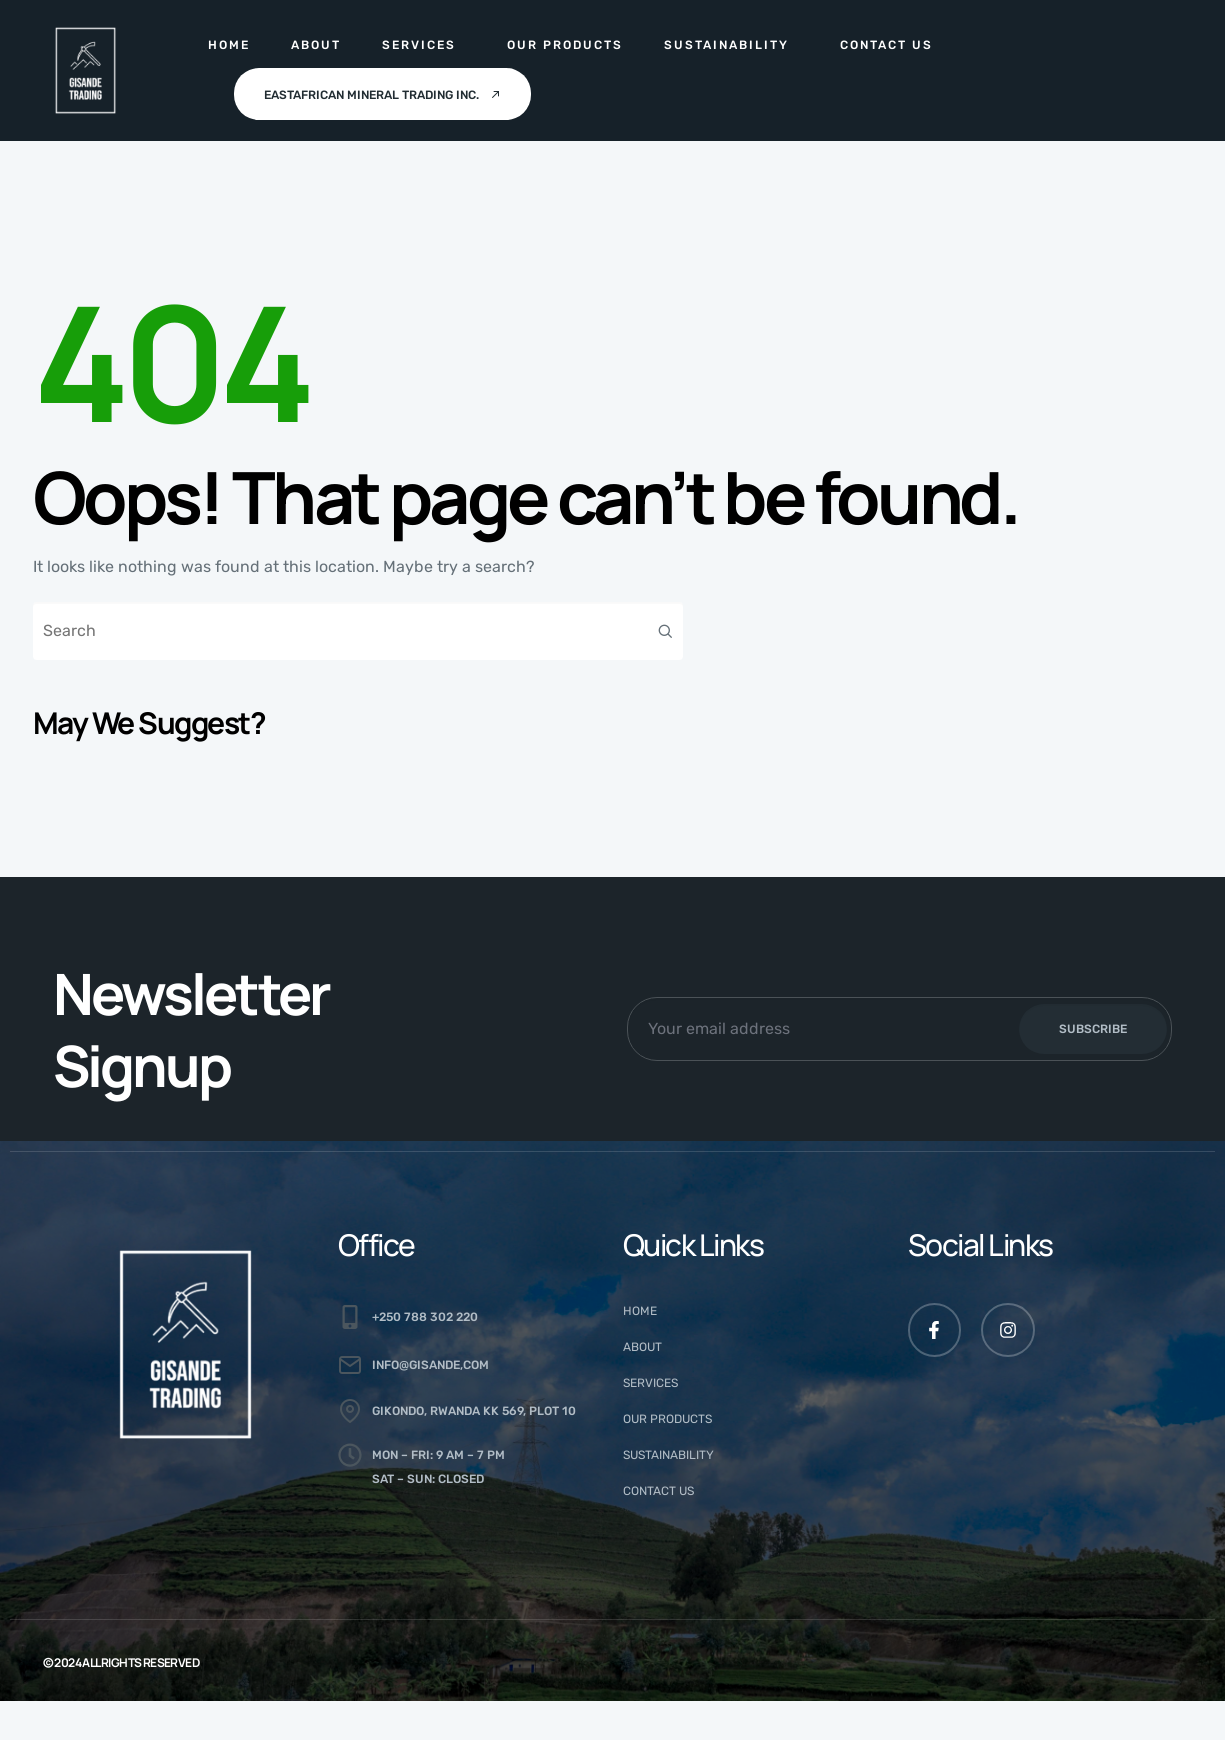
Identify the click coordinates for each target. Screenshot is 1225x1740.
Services (419, 45)
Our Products (565, 45)
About (316, 45)
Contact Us (886, 45)
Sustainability (726, 45)
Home (229, 45)
